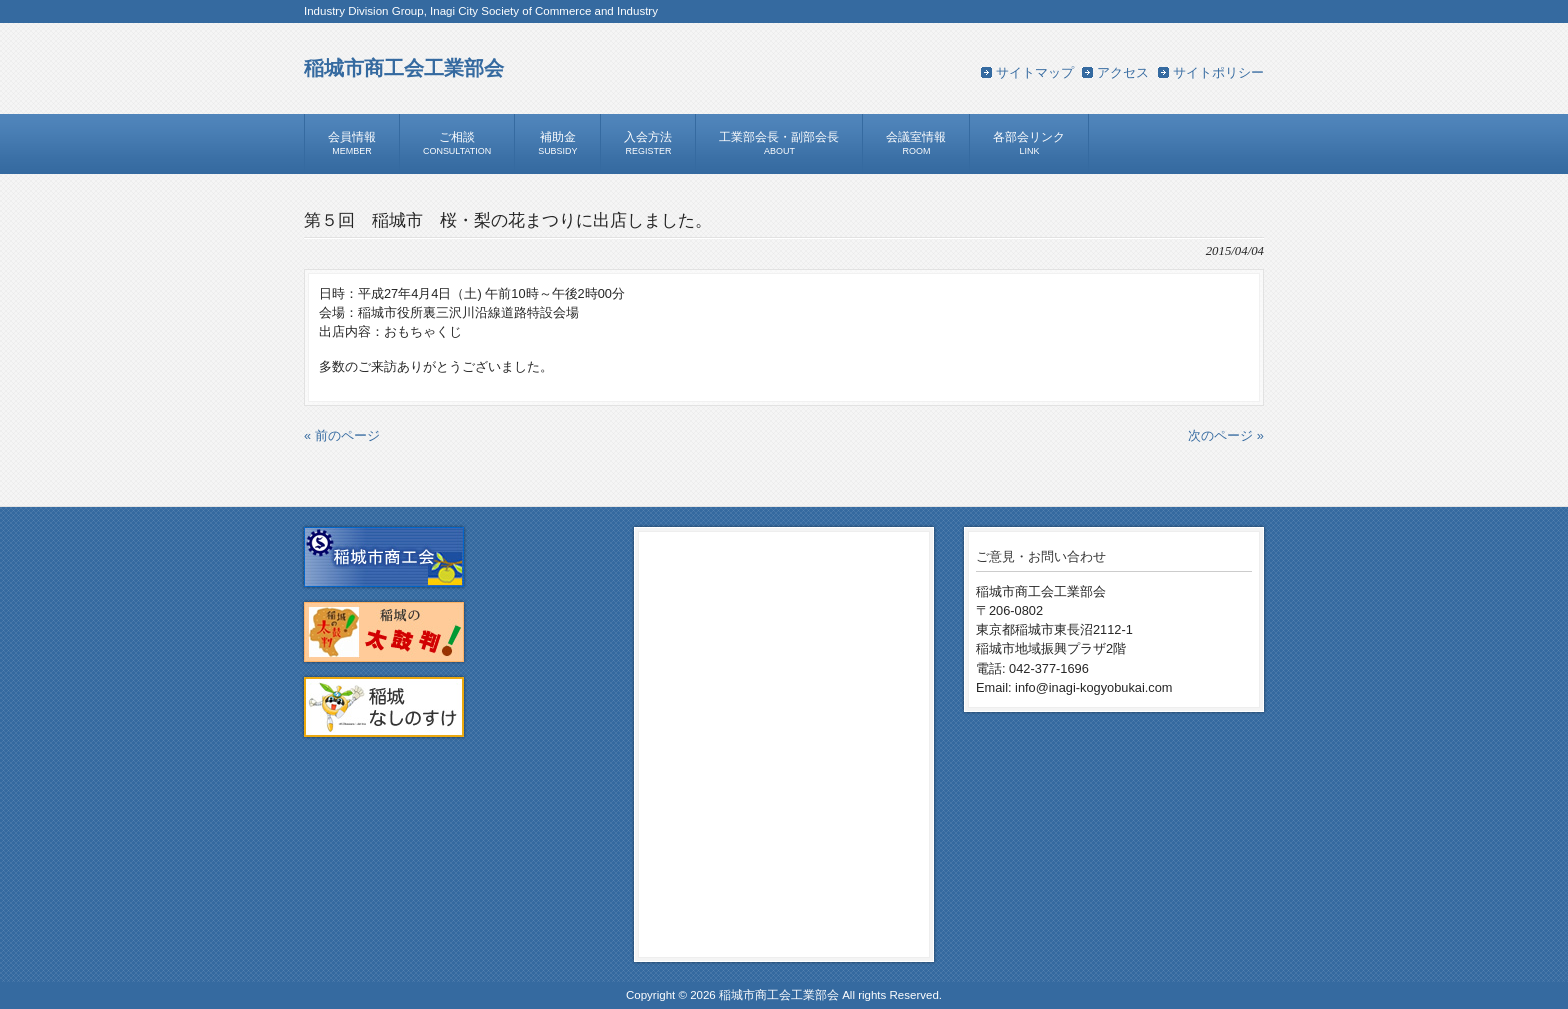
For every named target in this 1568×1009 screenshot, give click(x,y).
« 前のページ (342, 435)
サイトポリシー (1218, 72)
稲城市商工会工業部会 (404, 67)
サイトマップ (1035, 72)
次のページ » (1226, 435)
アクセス (1123, 72)
